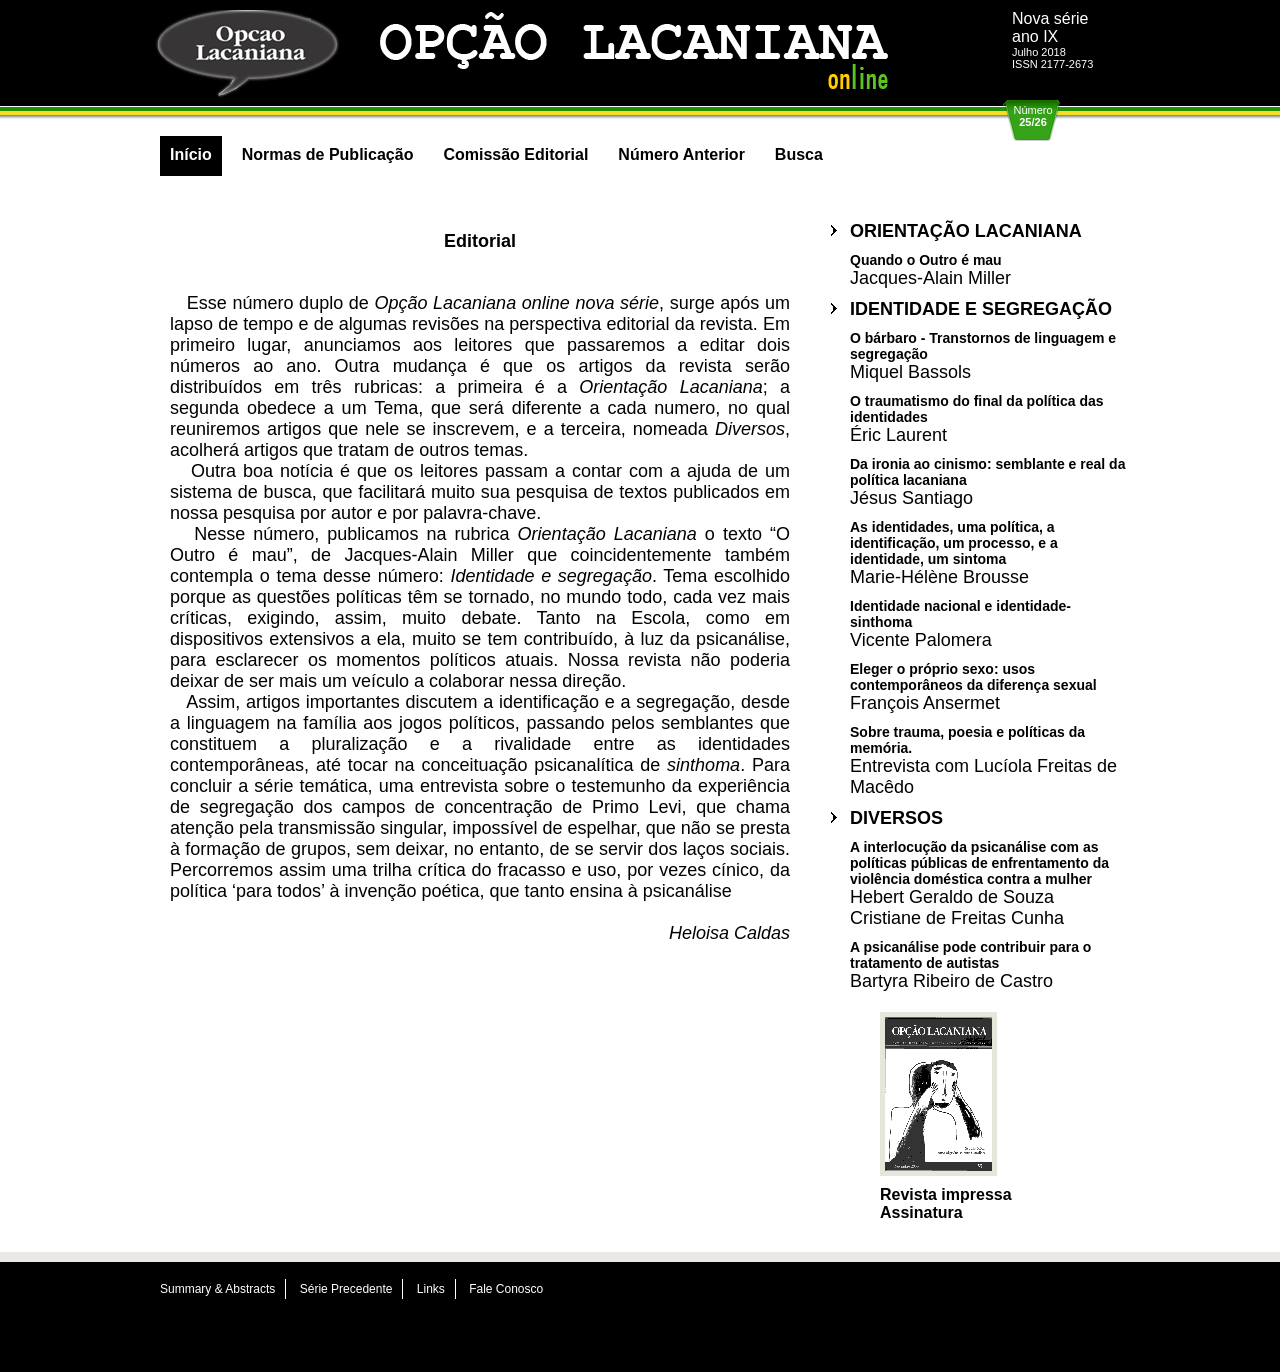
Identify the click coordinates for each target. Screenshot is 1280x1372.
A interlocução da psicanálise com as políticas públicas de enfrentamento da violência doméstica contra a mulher (979, 883)
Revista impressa (946, 1194)
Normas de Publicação (328, 154)
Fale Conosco (506, 1289)
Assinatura (921, 1212)
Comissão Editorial (515, 154)
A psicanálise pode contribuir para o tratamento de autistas (970, 964)
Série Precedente (346, 1289)
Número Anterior (681, 154)
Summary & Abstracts (217, 1289)
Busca (799, 154)
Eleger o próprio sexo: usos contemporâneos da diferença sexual (973, 686)
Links (431, 1289)
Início (191, 154)
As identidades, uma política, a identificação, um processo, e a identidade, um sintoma (954, 552)
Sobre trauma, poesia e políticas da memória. (983, 760)
